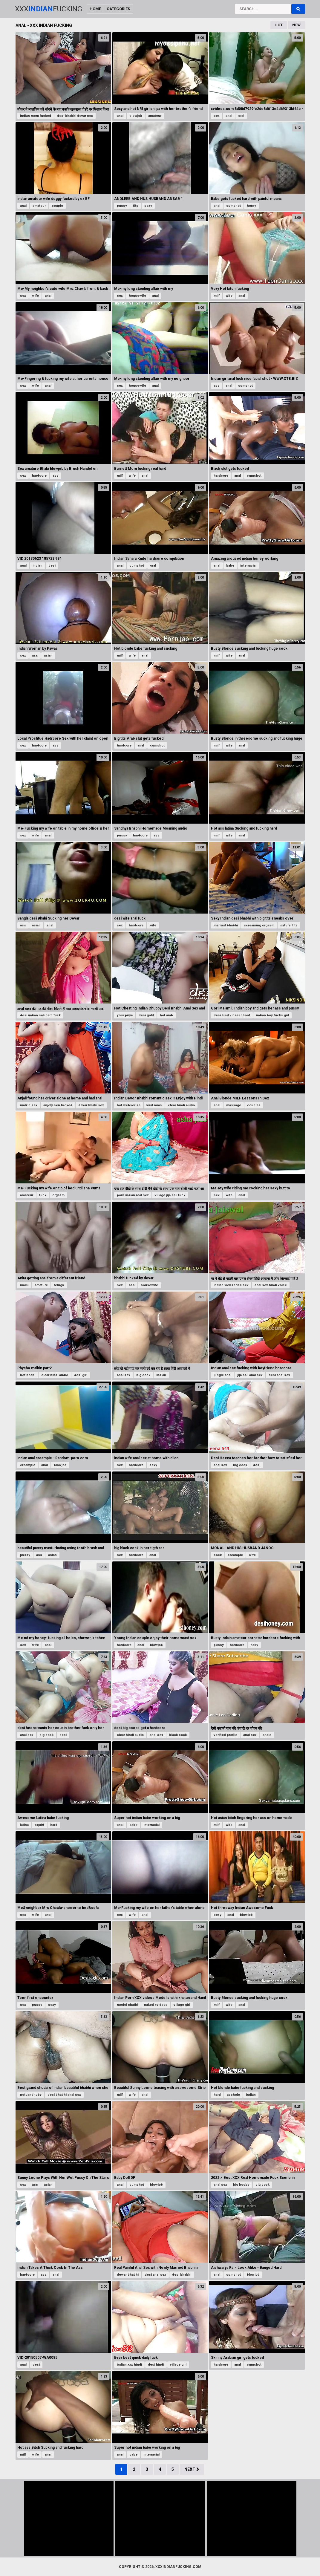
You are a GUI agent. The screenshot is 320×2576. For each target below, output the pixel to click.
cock (218, 1555)
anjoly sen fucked (57, 1105)
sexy (148, 206)
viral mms (154, 1105)
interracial (248, 565)
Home (95, 9)
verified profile (225, 1735)
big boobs (241, 2185)
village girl (182, 2005)
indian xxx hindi (129, 2365)
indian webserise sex (231, 1285)
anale (267, 1735)
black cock (178, 1735)
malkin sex (28, 1105)
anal (120, 116)
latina (24, 1825)
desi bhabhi (181, 2275)
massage (233, 1105)
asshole (233, 2095)
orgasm (58, 1195)
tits (135, 206)
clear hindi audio (181, 1105)
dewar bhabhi (128, 2275)
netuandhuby (31, 2095)
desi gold (146, 1015)
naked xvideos (156, 2005)
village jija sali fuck (170, 1195)
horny (251, 206)
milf (217, 296)
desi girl (80, 1375)
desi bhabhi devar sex (75, 116)
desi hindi (156, 2365)
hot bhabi (27, 1375)
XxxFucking (48, 9)
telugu (59, 1285)
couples (254, 1105)
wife (35, 296)
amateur (154, 116)
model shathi (127, 2005)
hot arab (166, 1015)
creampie (27, 1465)
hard (53, 1825)
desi (52, 565)
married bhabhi (226, 925)
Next (191, 2469)
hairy (254, 1645)
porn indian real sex (133, 1195)
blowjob (135, 116)
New (296, 25)
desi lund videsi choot (232, 1015)
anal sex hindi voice (271, 1285)
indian (37, 565)
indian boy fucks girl (272, 1015)
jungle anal (222, 1375)
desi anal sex (279, 1375)
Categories (118, 9)
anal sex (123, 1375)
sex (217, 116)
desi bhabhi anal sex (64, 2095)
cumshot (233, 206)
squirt (39, 1825)
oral (241, 116)
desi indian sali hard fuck (40, 1015)
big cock (143, 1375)
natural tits (289, 925)
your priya (125, 1015)
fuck (42, 1195)
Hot (279, 25)
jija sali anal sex (250, 1375)
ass (217, 386)
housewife (137, 296)
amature (41, 1285)
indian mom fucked (35, 116)
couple (57, 206)
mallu (24, 1285)
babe (230, 565)
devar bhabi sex (91, 1105)
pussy (122, 206)
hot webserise (128, 1105)
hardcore (39, 476)
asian (48, 655)
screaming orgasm (259, 925)
